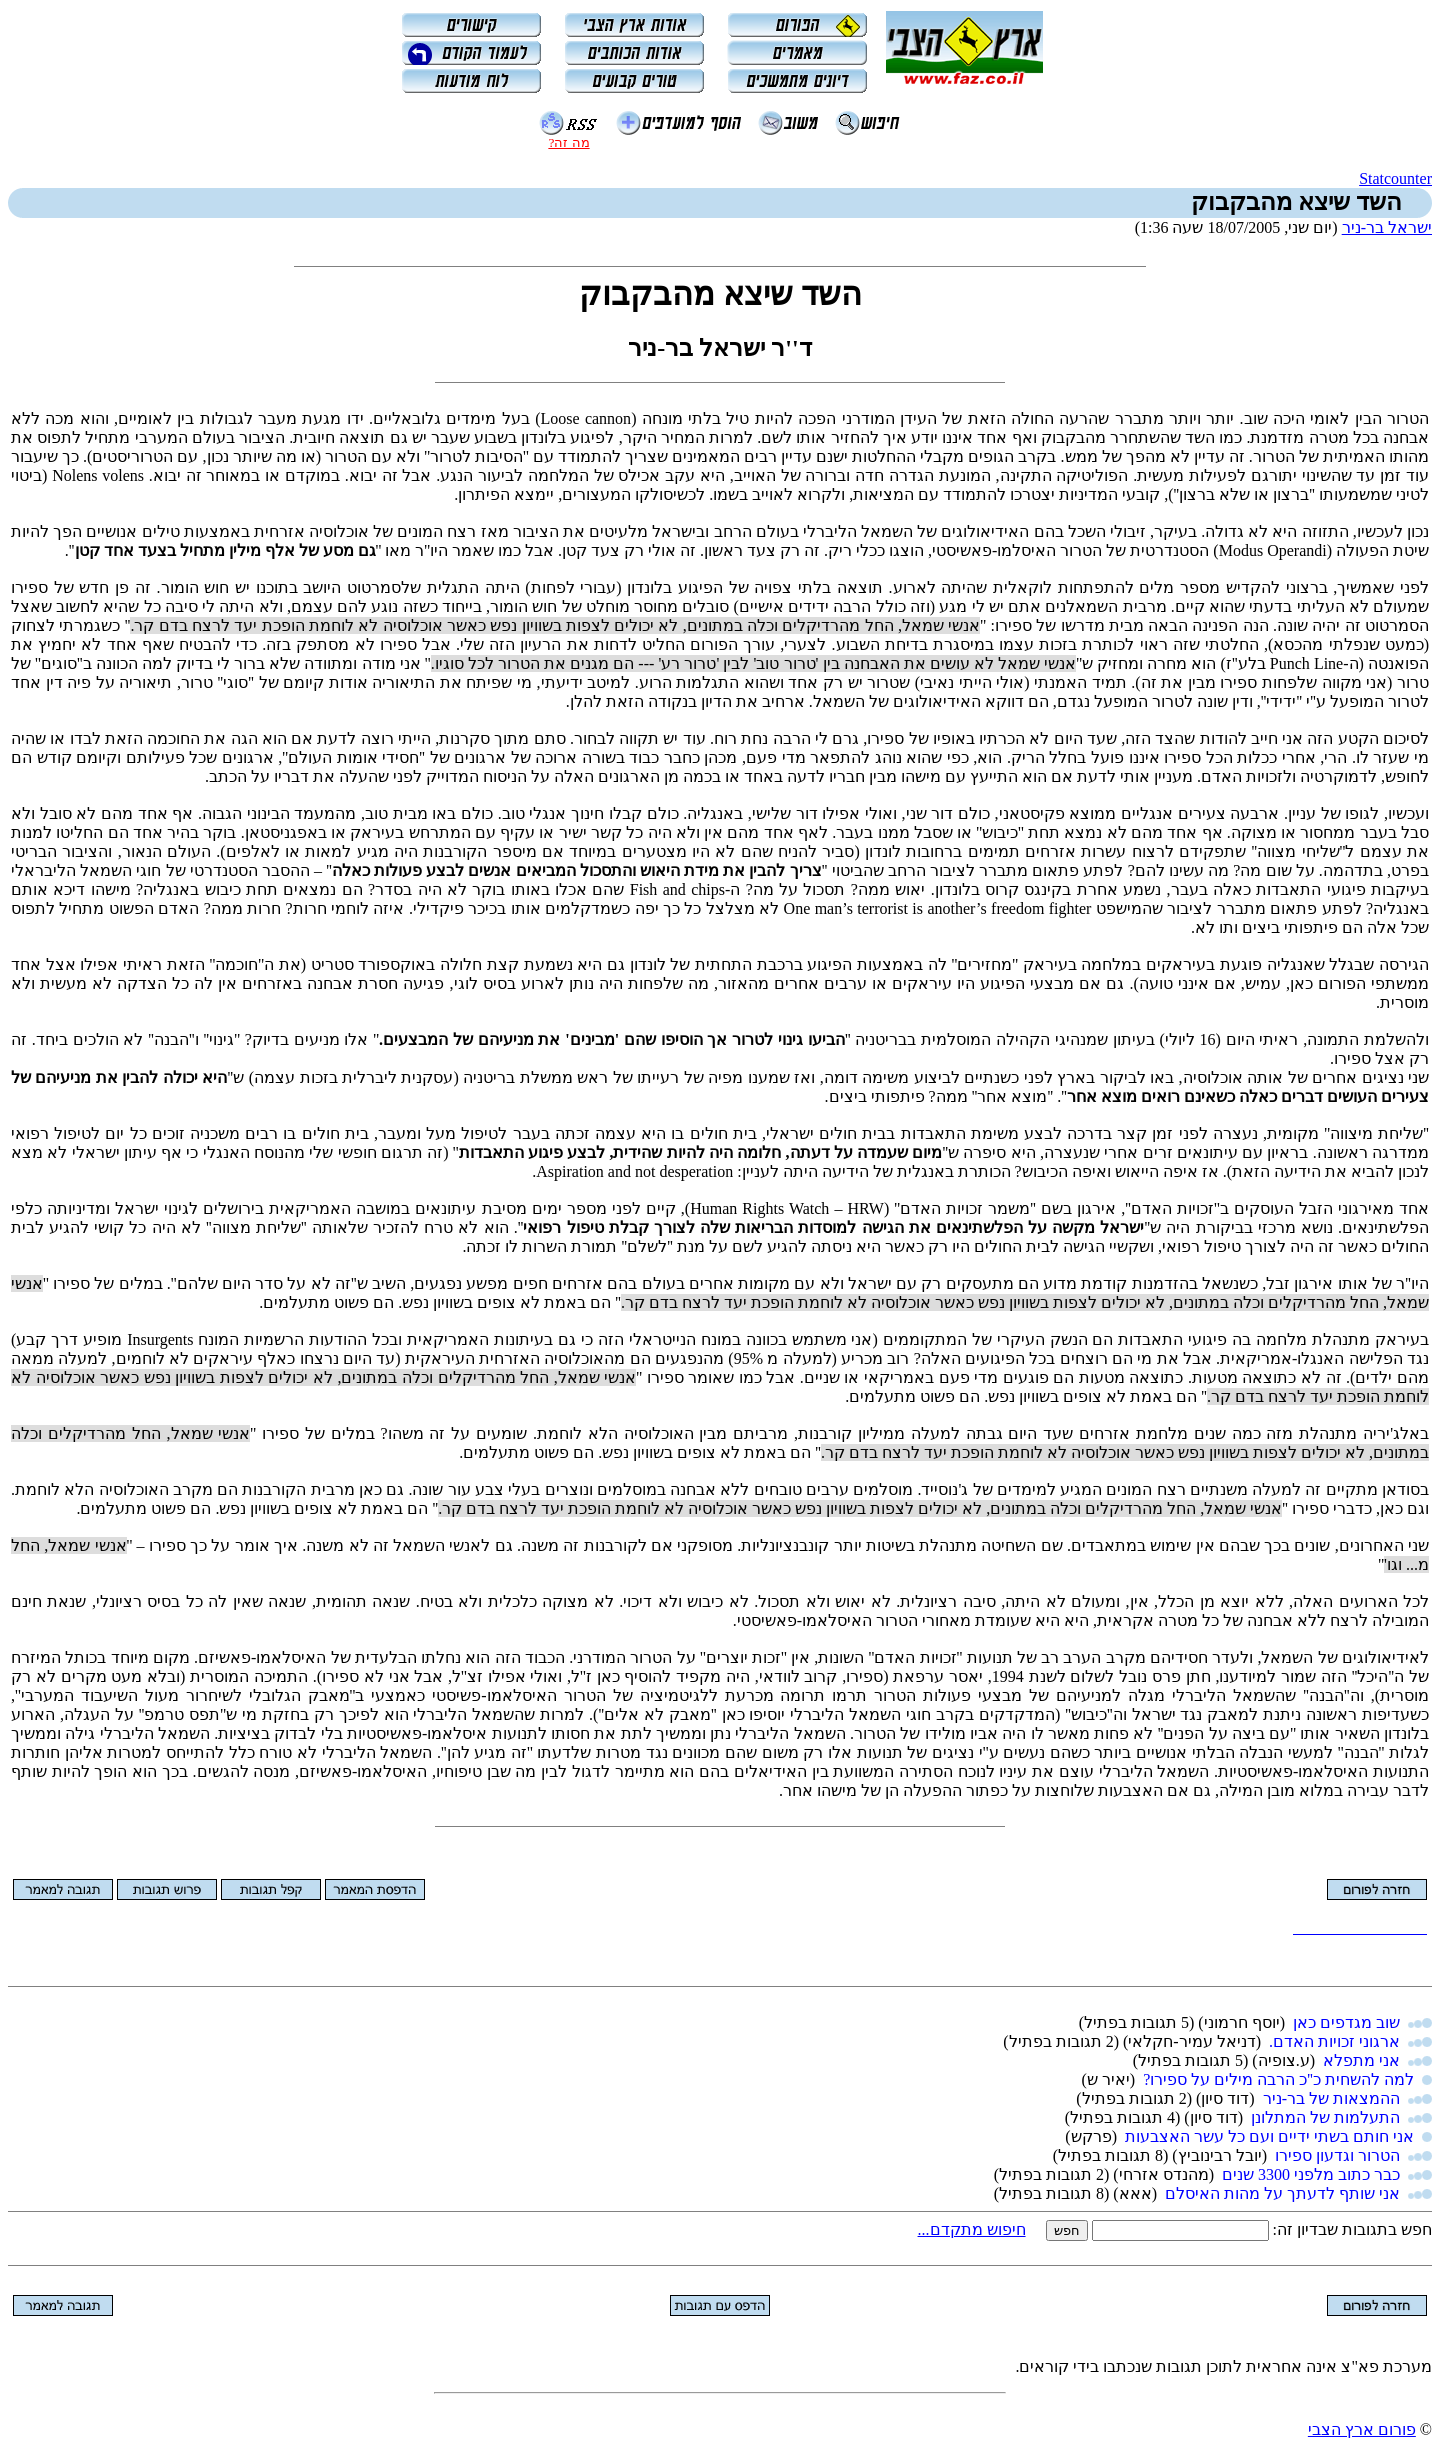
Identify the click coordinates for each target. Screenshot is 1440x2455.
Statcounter (1395, 178)
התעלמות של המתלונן (1325, 2117)
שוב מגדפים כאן (1346, 2022)
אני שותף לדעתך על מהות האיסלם (1282, 2193)
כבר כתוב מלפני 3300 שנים (1311, 2174)
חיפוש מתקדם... (972, 2229)
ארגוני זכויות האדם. (1334, 2041)
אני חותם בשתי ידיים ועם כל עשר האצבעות (1269, 2136)
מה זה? (568, 142)
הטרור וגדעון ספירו (1337, 2155)
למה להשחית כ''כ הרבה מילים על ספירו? (1278, 2079)
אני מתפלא (1361, 2060)
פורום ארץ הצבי (1362, 2429)
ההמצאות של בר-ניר (1331, 2098)
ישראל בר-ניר (1387, 227)
